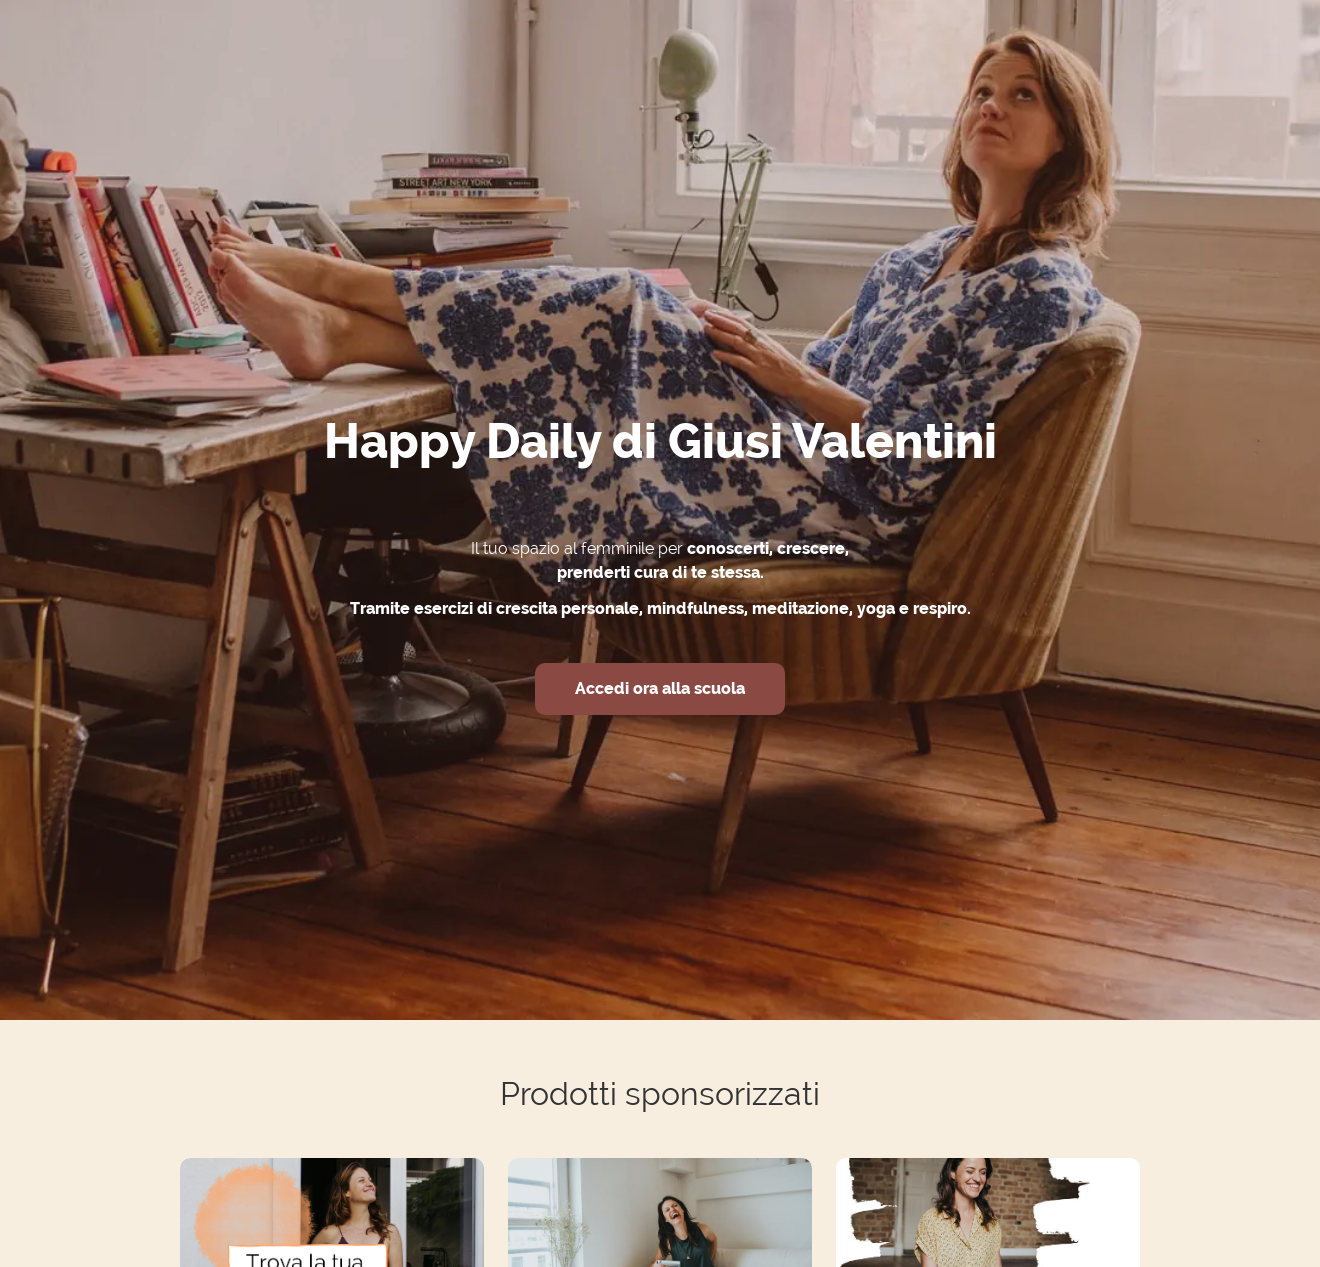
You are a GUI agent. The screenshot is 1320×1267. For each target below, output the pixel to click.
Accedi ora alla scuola (660, 688)
